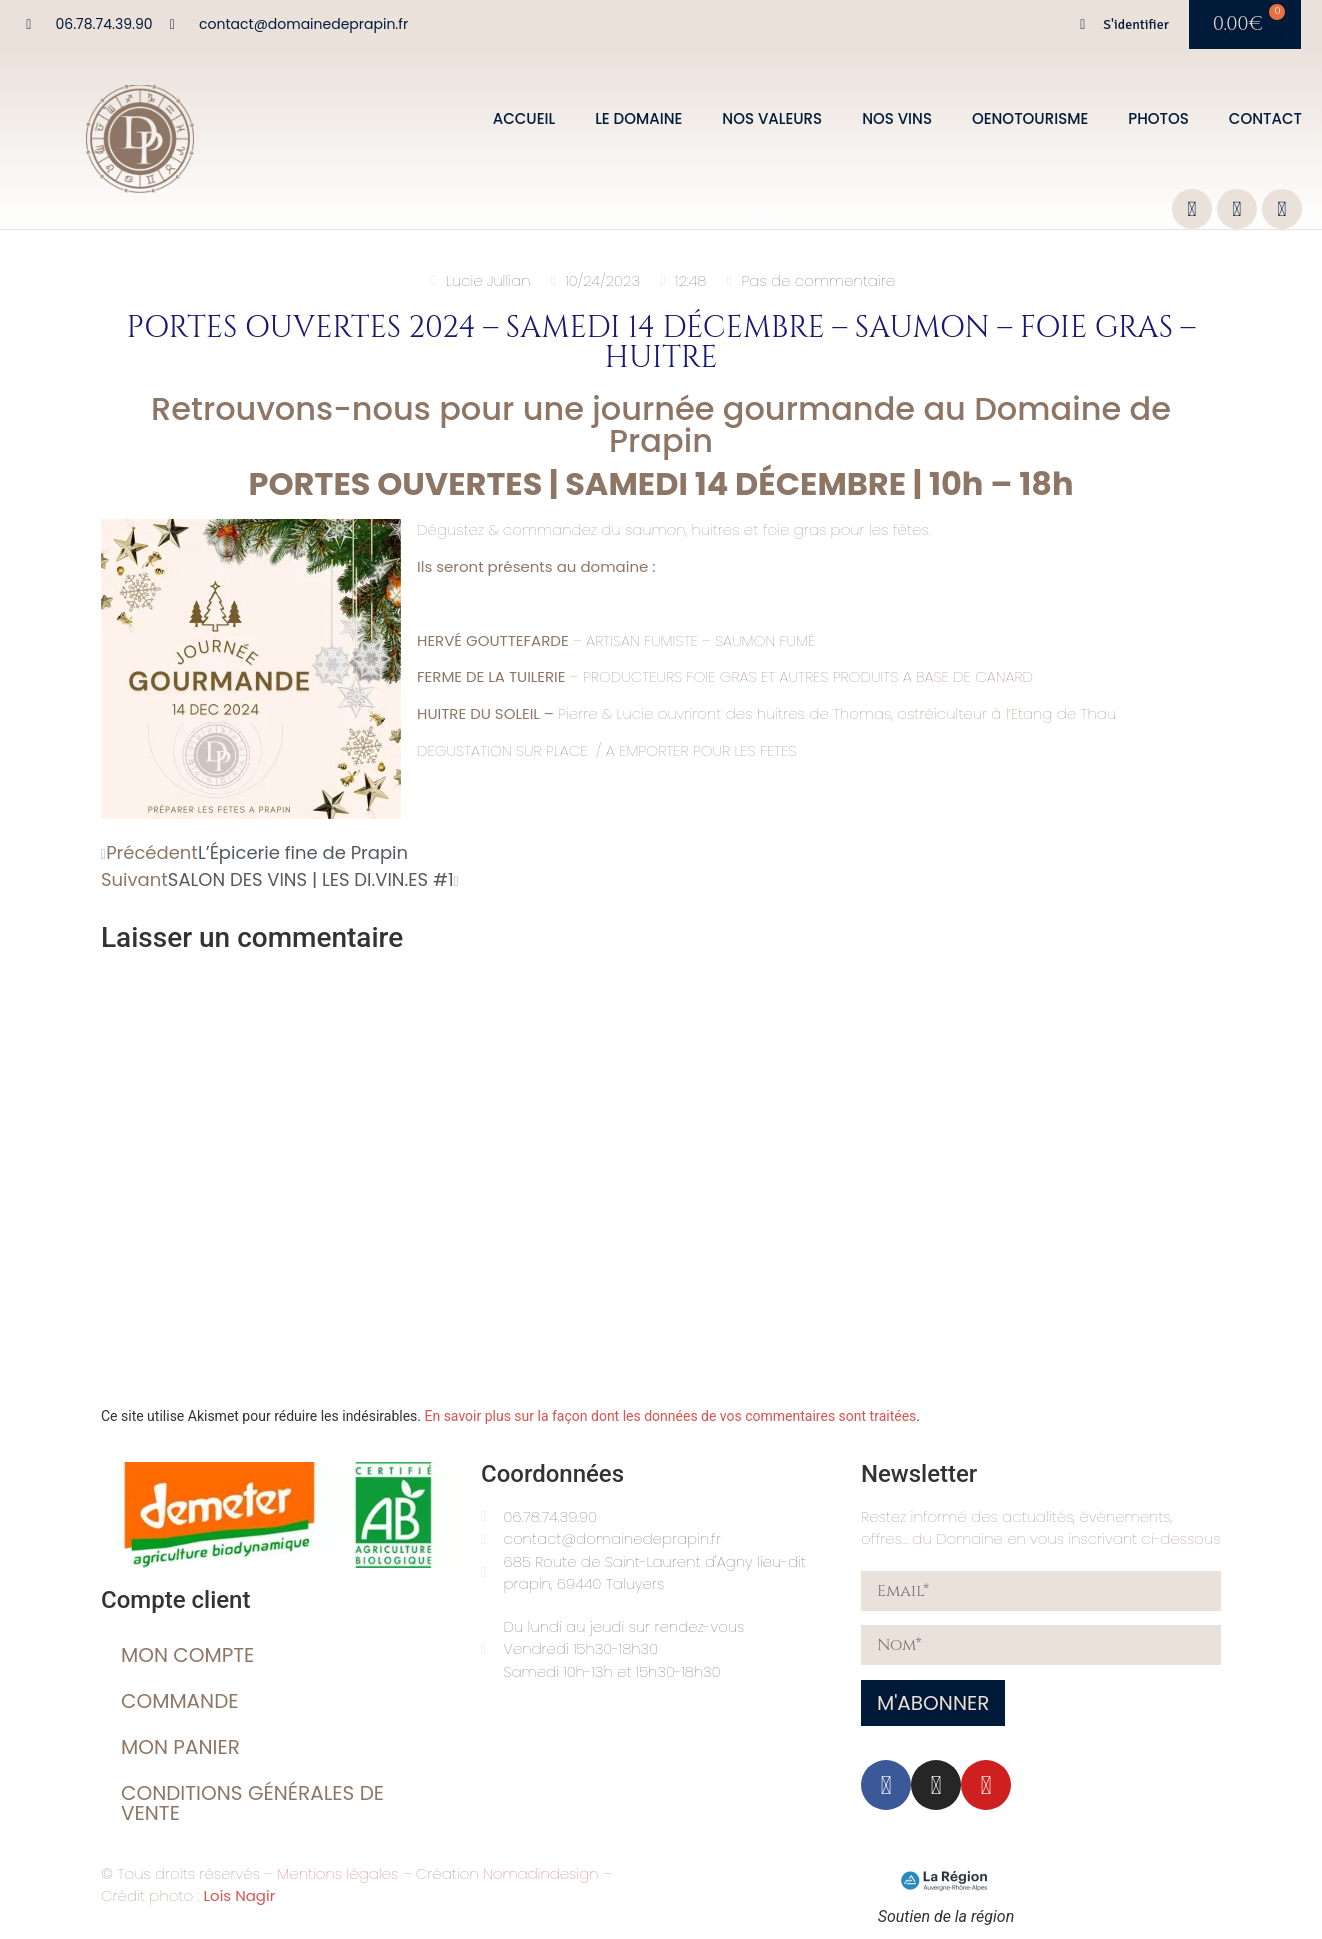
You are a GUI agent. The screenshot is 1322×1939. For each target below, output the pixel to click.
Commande (180, 1701)
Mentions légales (337, 1873)
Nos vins (897, 118)
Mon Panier (180, 1747)
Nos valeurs (772, 118)
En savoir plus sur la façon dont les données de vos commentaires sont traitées (670, 1416)
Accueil (524, 118)
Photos (1158, 118)
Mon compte (187, 1655)
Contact (1265, 118)
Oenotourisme (1030, 118)
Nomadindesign (541, 1873)
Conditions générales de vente (252, 1803)
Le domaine (638, 118)
